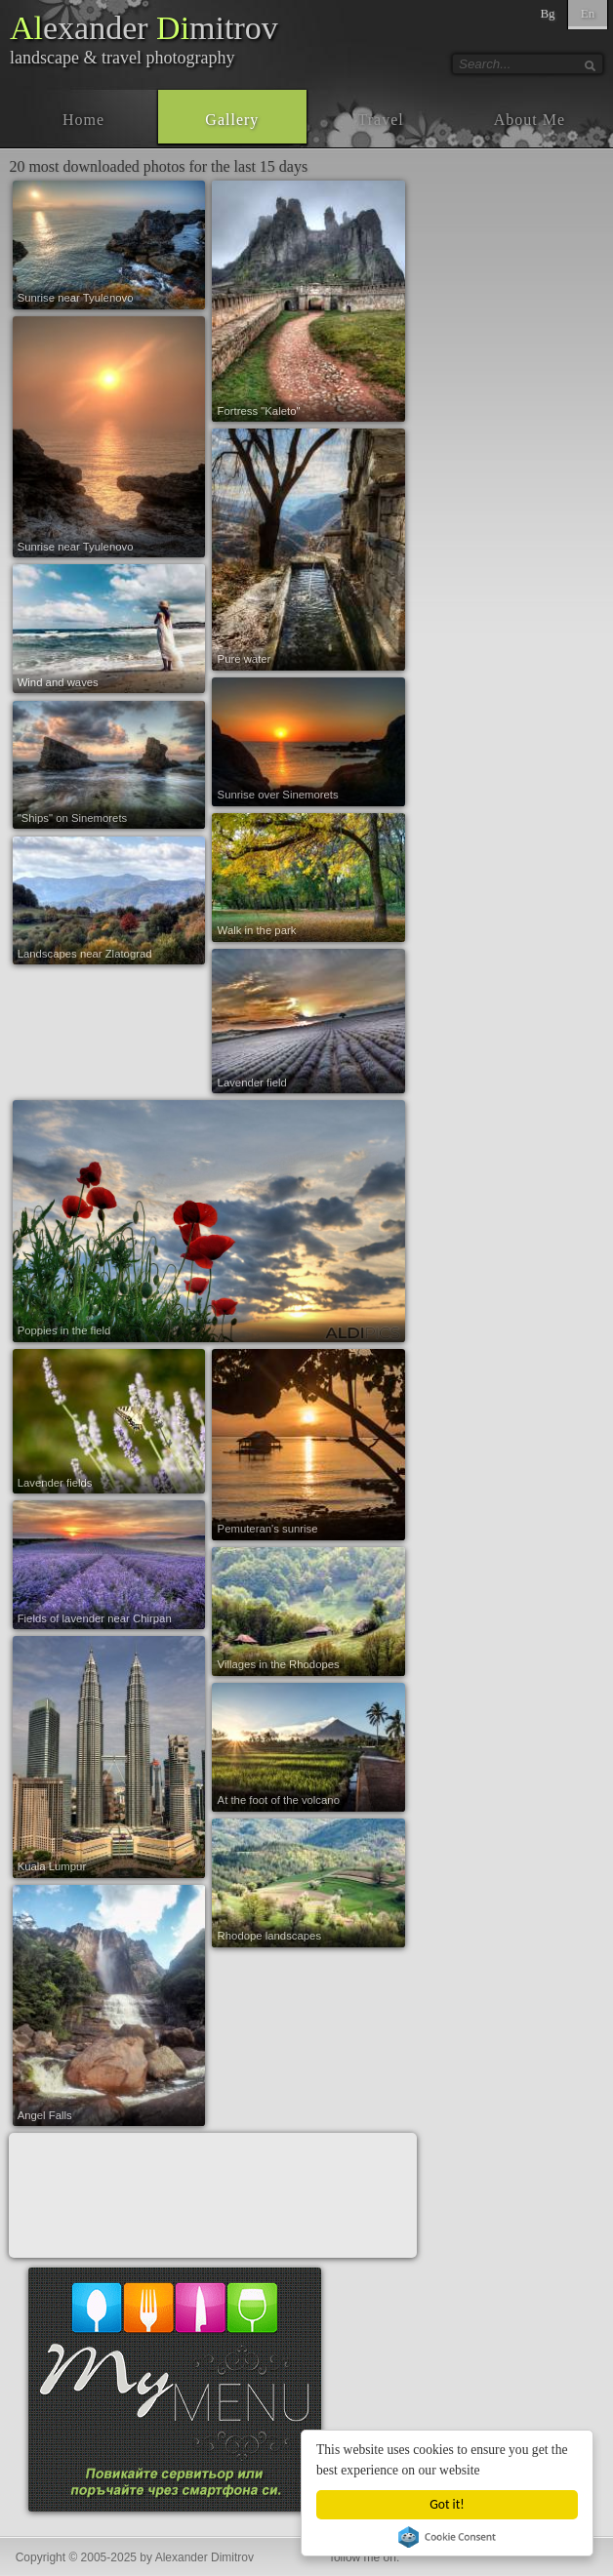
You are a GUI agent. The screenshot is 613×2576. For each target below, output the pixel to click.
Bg (547, 13)
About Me (529, 119)
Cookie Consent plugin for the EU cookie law (447, 2537)
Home (83, 119)
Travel (381, 119)
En (587, 13)
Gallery (232, 119)
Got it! (447, 2504)
